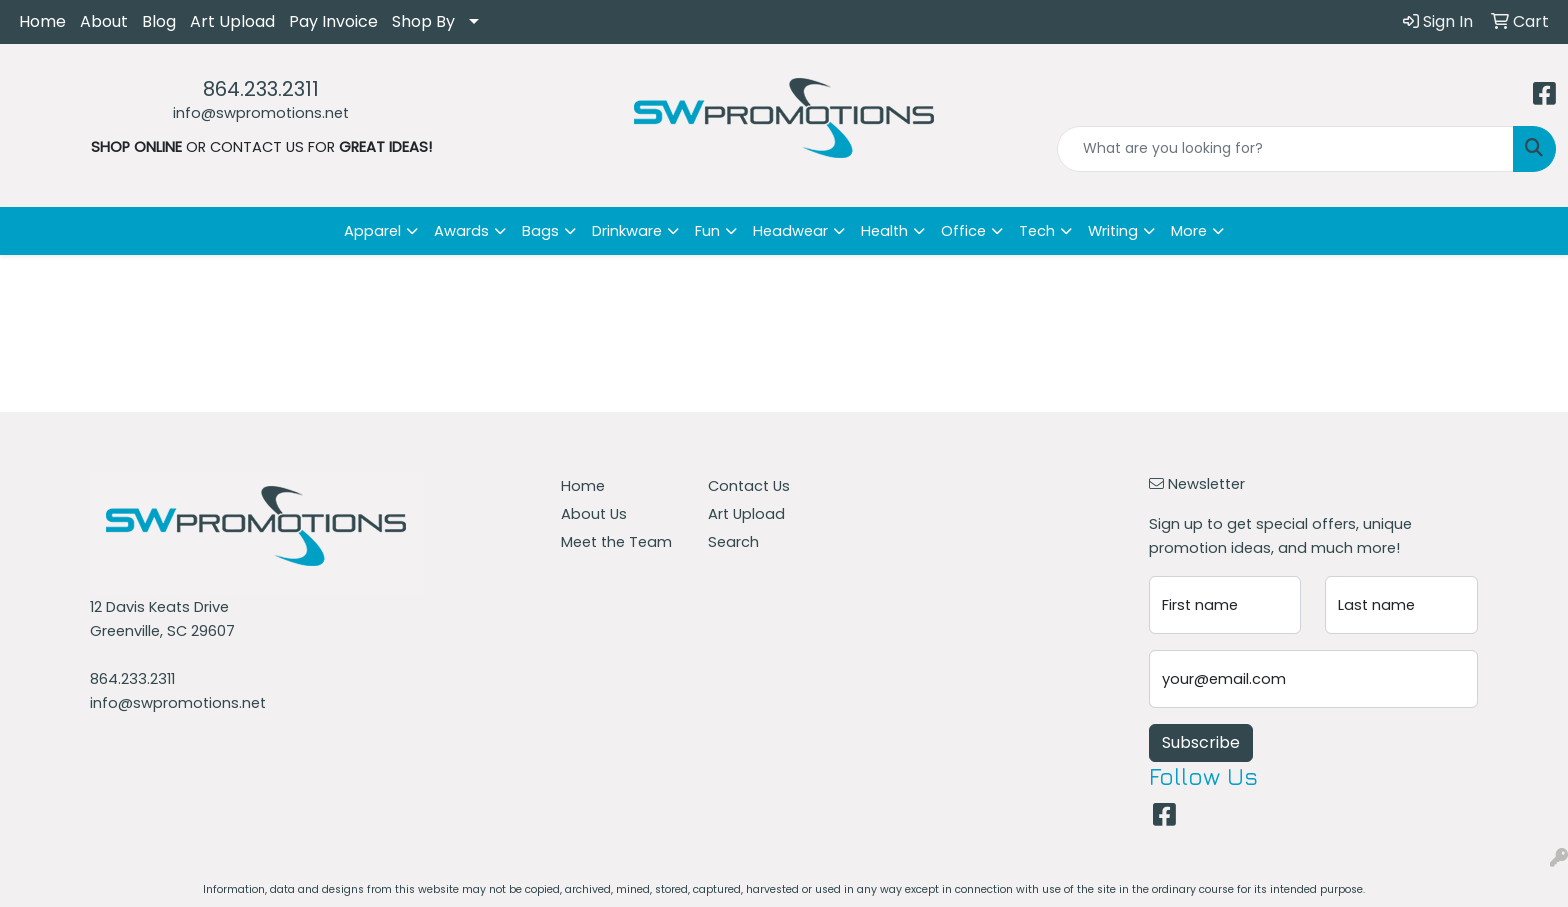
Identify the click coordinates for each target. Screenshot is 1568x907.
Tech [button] (1037, 231)
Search (733, 542)
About (104, 21)
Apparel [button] (372, 231)
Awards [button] (461, 231)
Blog (159, 21)
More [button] (1189, 231)
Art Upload (232, 21)
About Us (594, 514)
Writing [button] (1113, 231)
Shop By (423, 21)
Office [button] (963, 231)
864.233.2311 (261, 89)
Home (42, 21)
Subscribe (1201, 742)
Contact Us (749, 486)
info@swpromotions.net (261, 113)
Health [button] (884, 231)
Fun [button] (707, 231)
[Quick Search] (1285, 149)
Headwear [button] (790, 231)
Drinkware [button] (627, 231)
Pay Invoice (333, 21)
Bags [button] (540, 231)
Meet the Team (616, 542)
